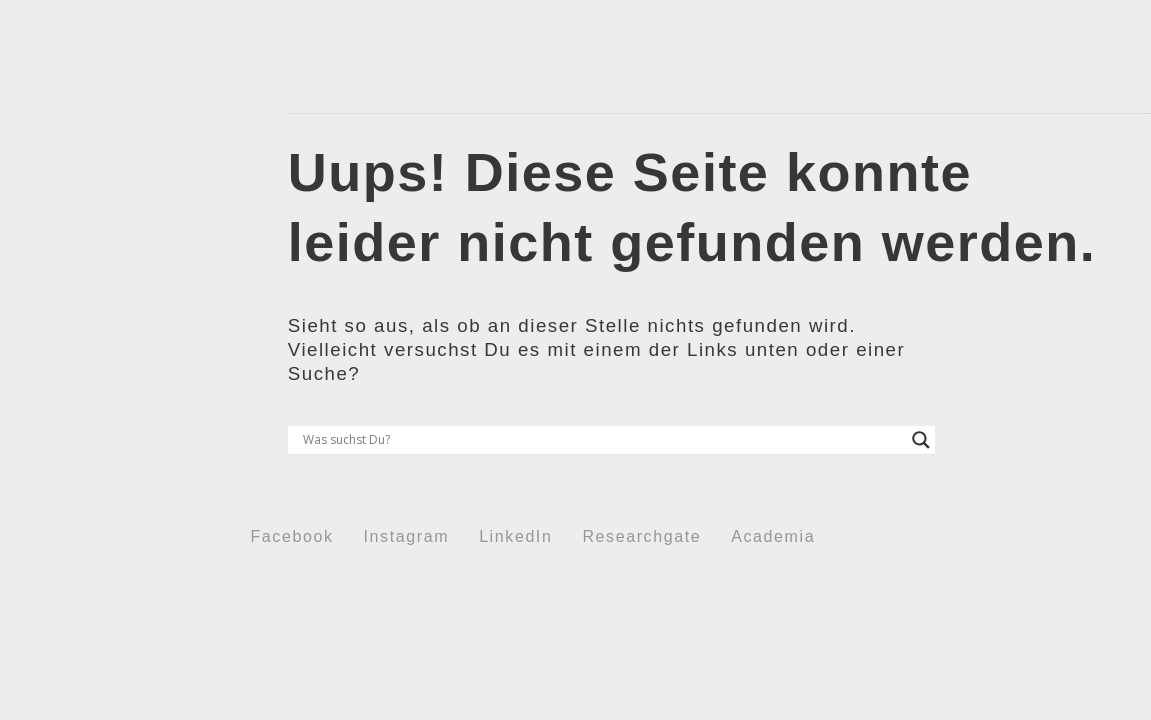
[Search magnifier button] (921, 440)
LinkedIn (515, 536)
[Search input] (602, 440)
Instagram (407, 536)
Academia (773, 536)
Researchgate (641, 536)
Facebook (292, 536)
